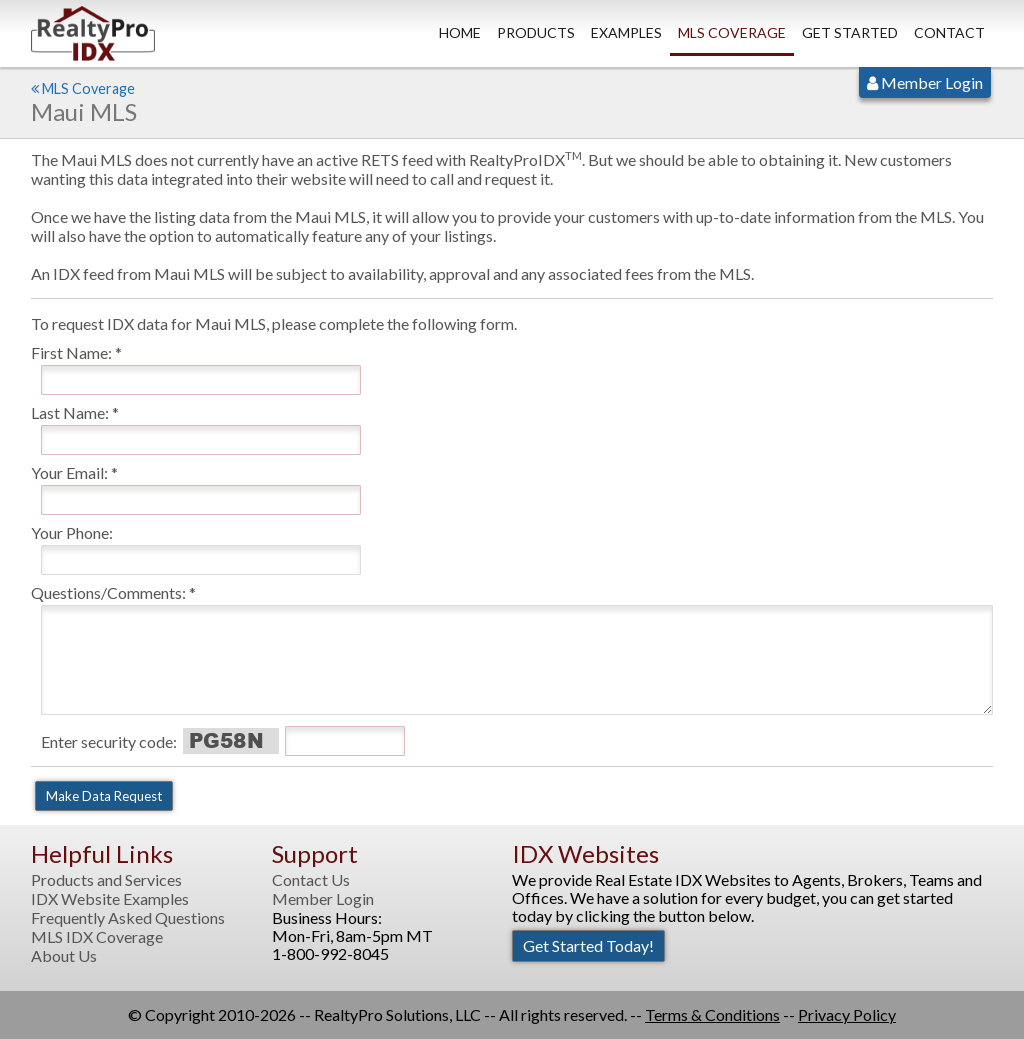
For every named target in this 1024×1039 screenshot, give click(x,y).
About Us (64, 956)
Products (536, 32)
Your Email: (69, 472)
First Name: (71, 352)
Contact (949, 32)
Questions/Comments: (108, 592)
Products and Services (106, 880)
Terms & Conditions (712, 1014)
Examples (626, 32)
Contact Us (311, 880)
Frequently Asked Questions (128, 918)
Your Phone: (72, 532)
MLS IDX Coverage (97, 937)
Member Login (925, 82)
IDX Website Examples (110, 899)
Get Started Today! (588, 945)
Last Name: (70, 412)
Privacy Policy (847, 1014)
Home (460, 32)
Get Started (850, 32)
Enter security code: (109, 741)
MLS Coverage (732, 32)
